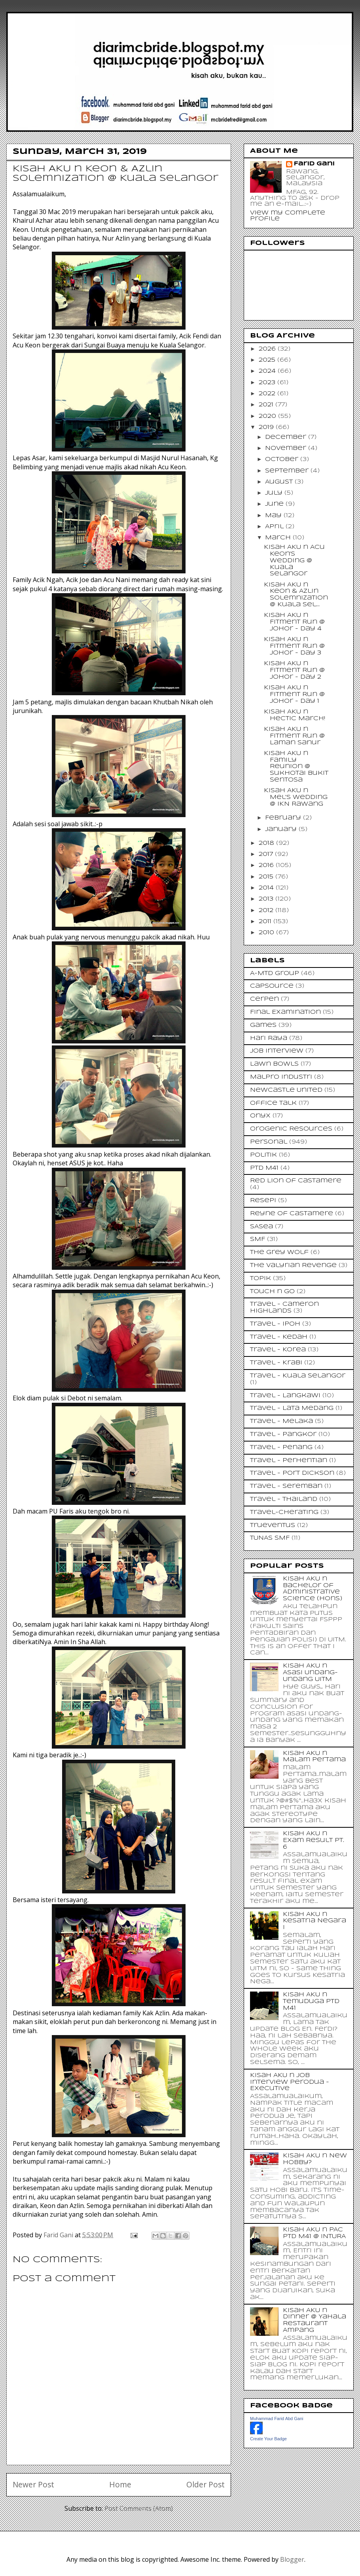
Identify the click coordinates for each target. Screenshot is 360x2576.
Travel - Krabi (276, 1363)
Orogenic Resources (291, 1129)
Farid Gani (59, 2235)
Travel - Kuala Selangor (297, 1376)
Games (263, 1025)
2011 (266, 921)
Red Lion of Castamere (295, 1181)
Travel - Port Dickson (292, 1473)
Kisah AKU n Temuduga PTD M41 (311, 2001)
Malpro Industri (281, 1077)
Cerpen (264, 999)
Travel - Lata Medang (291, 1408)
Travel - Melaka (281, 1421)
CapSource (272, 986)
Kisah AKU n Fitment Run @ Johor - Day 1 (294, 694)
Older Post (205, 2484)
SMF (257, 1239)
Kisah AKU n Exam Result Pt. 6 (313, 1840)
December (286, 437)
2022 (268, 393)
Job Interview (276, 1051)
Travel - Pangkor (283, 1434)
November (286, 448)
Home (120, 2484)
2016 (267, 865)
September (288, 471)
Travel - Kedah (278, 1337)
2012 (267, 910)
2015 (267, 877)
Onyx (260, 1116)
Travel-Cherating (284, 1512)
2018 (267, 843)
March (279, 538)
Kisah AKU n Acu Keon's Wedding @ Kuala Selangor (294, 560)
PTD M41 (264, 1168)
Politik (263, 1155)
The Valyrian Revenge (293, 1265)
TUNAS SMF (270, 1538)
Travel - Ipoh (275, 1324)
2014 (267, 888)
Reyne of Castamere (291, 1213)
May (274, 515)
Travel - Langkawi (285, 1395)
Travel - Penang (281, 1447)
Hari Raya (268, 1038)
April (275, 526)
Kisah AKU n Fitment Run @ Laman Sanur (294, 736)
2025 (268, 360)
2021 (267, 405)
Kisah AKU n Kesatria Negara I (314, 1921)
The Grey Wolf (279, 1252)
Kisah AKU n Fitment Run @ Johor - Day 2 (294, 670)
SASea (261, 1226)
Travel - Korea (278, 1349)
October (282, 459)
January (282, 829)
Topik (260, 1278)
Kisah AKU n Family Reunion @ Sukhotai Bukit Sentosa (296, 767)
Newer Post (33, 2484)
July (274, 493)
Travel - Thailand (283, 1499)
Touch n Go (272, 1291)
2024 (268, 371)
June (275, 504)
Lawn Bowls (274, 1064)
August (280, 482)
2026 (268, 349)
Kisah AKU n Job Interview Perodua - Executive (289, 2082)
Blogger (292, 2559)
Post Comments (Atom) (138, 2508)
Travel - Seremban (286, 1486)
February (284, 818)
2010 (267, 932)
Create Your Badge (268, 2438)
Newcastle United (286, 1090)
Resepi (263, 1200)
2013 (267, 899)
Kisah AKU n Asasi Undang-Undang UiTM (310, 1672)
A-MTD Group (274, 973)
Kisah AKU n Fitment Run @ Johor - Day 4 (294, 622)
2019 (267, 427)
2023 (268, 382)
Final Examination (285, 1012)
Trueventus (272, 1525)
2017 (267, 854)
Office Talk (273, 1103)
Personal (268, 1142)
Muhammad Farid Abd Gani (276, 2418)
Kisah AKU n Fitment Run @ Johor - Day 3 (294, 646)
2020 (268, 416)
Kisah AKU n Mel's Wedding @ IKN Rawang (296, 797)
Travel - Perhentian (288, 1460)
